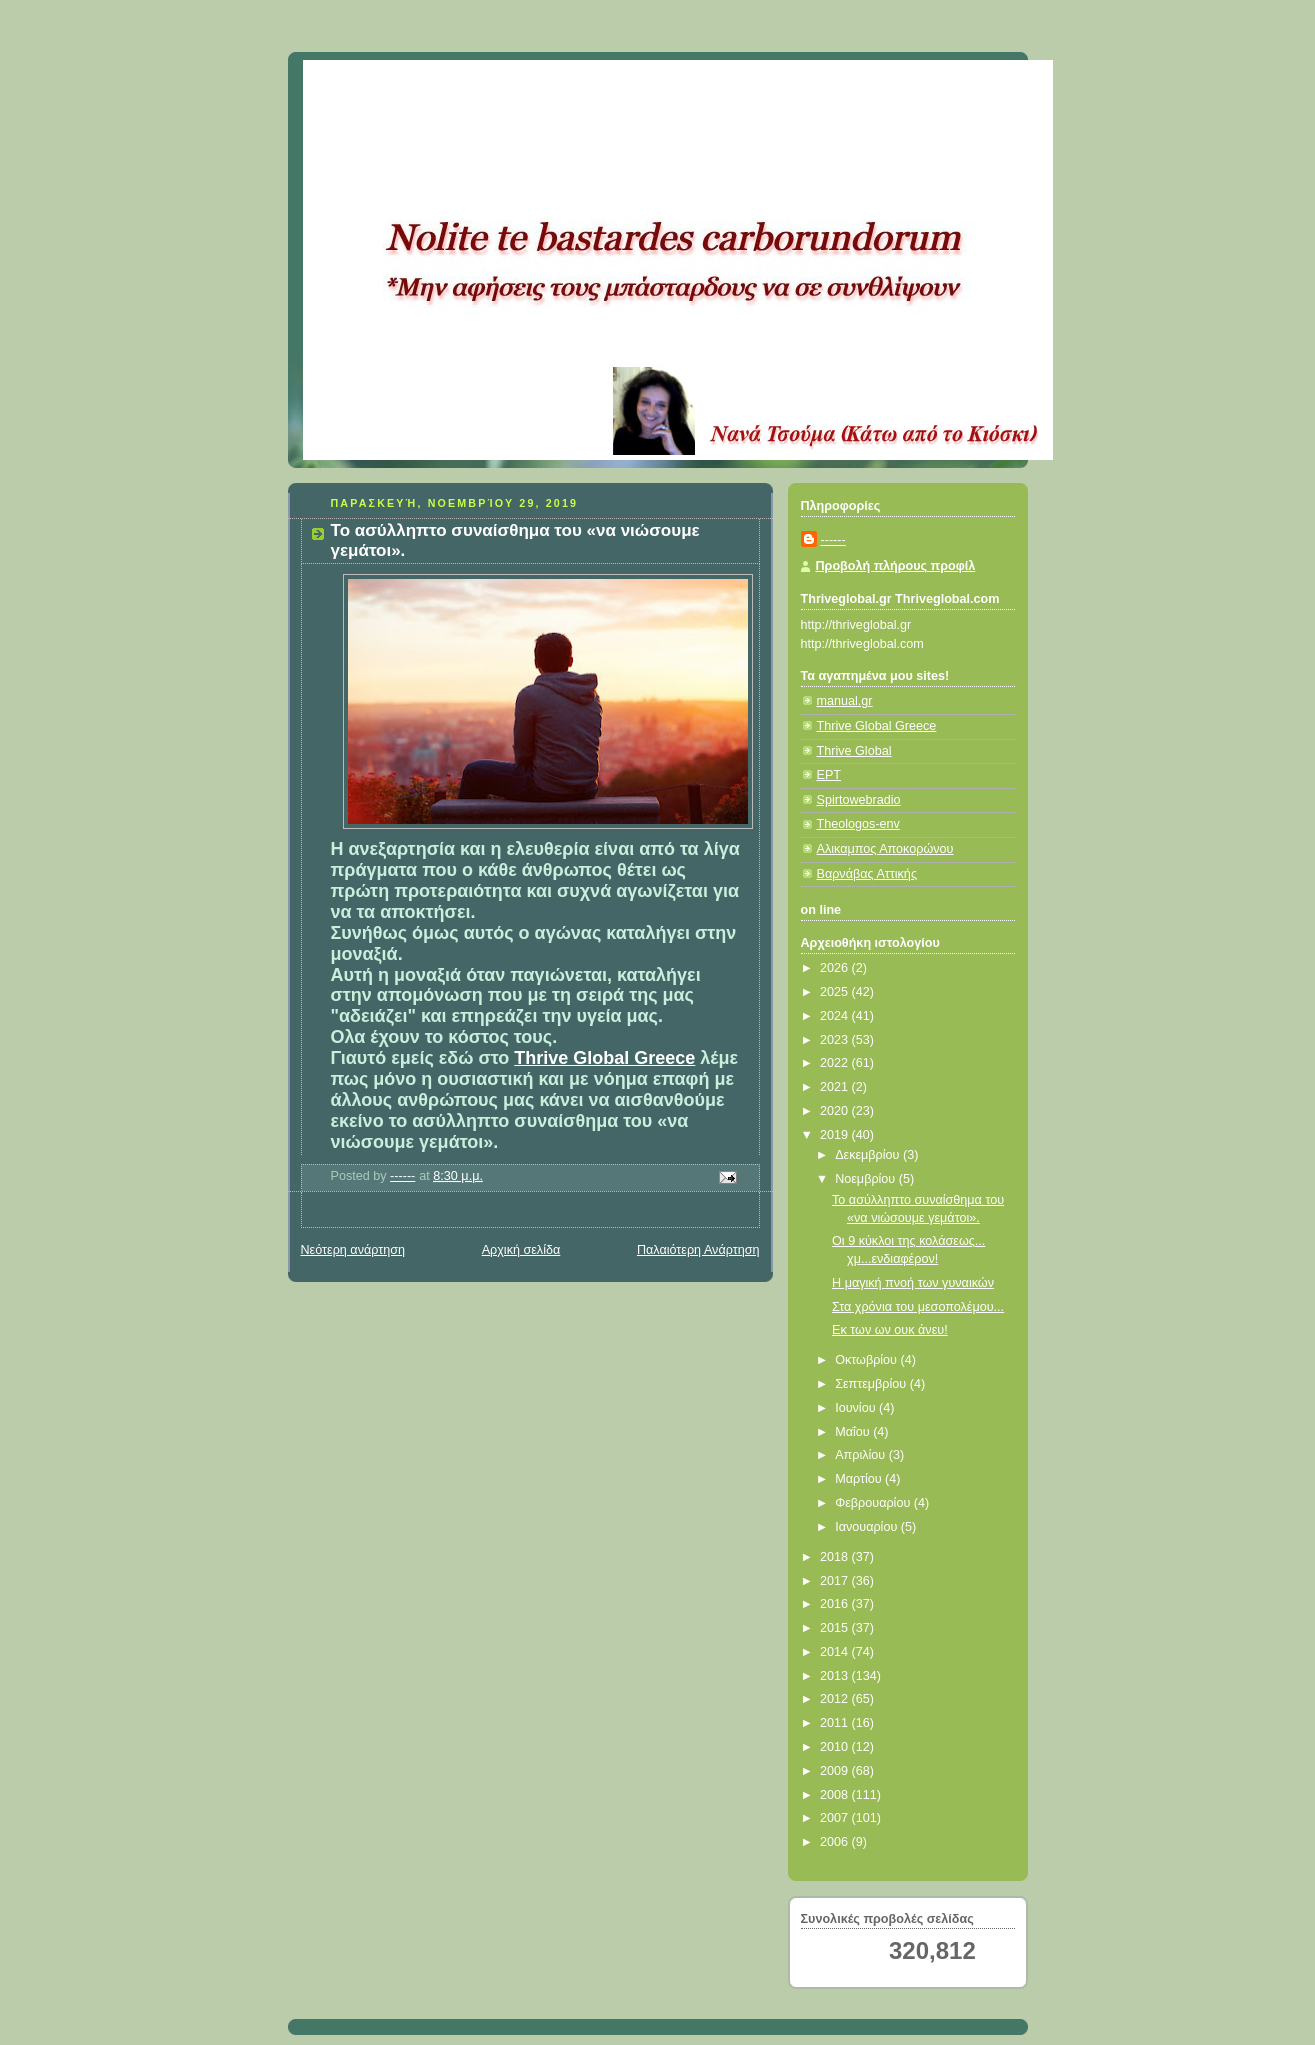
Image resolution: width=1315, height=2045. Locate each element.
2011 (836, 1723)
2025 (836, 992)
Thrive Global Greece (604, 1058)
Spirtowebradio (859, 800)
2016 (836, 1604)
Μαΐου (854, 1432)
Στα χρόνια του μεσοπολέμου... (918, 1307)
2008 (836, 1795)
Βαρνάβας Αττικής (867, 874)
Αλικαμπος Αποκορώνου (885, 849)
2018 (836, 1557)
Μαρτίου (860, 1479)
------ (833, 540)
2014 (836, 1652)
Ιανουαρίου (868, 1527)
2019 (836, 1135)
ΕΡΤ (829, 775)
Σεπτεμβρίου (872, 1384)
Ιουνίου (857, 1408)
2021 (836, 1087)
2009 (836, 1771)
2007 (836, 1818)
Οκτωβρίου (867, 1360)
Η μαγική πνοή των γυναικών (913, 1283)
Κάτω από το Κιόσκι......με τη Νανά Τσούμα (597, 85)
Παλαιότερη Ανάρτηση (698, 1250)
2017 (836, 1581)
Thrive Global (854, 751)
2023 (836, 1040)
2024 (836, 1016)
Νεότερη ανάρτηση (353, 1250)
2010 (836, 1747)
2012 (836, 1699)
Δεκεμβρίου (869, 1155)
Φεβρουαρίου (874, 1503)
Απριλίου (862, 1455)
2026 (836, 968)
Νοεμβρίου (867, 1179)
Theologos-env (858, 824)
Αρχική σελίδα (521, 1250)
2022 (836, 1063)
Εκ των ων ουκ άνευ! (890, 1330)
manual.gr (845, 701)
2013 (836, 1676)
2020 (836, 1111)
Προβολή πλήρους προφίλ (896, 566)
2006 (836, 1842)
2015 (836, 1628)
